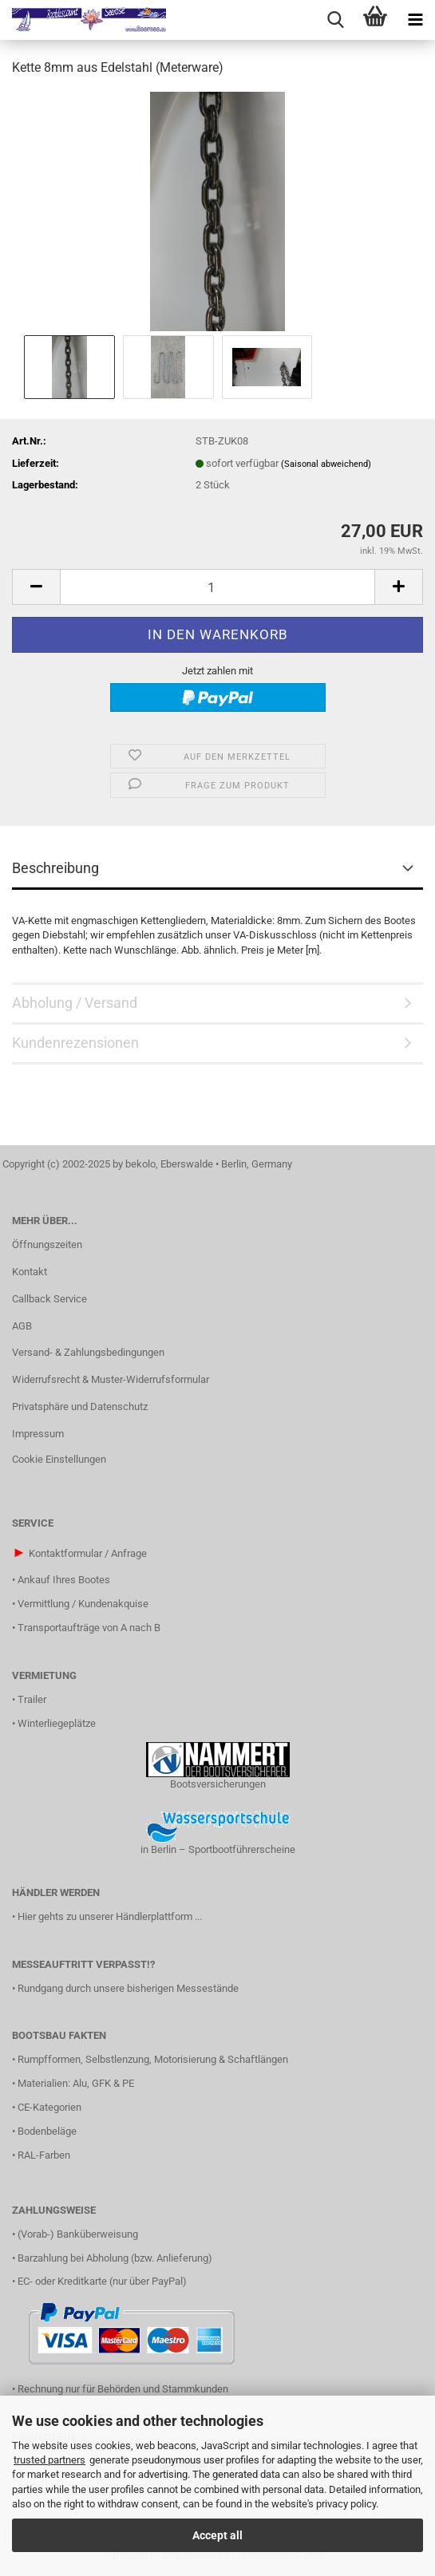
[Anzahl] (217, 587)
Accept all (217, 2535)
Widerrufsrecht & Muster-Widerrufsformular (110, 1379)
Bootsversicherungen (218, 1784)
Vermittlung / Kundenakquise (83, 1604)
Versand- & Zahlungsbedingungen (88, 1352)
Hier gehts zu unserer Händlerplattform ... (110, 1916)
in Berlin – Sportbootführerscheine (217, 1849)
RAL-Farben (44, 2155)
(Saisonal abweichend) (326, 464)
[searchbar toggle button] (335, 20)
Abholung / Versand (74, 1002)
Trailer (32, 1699)
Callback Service (49, 1299)
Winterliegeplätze (57, 1723)
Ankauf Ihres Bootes (64, 1580)
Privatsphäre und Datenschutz (80, 1406)
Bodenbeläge (47, 2131)
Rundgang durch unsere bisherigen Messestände (128, 1988)
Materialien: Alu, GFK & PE (76, 2083)
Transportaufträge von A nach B (89, 1628)
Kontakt (29, 1272)
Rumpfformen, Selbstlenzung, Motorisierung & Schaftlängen (153, 2059)
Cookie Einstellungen (59, 1459)
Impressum (38, 1434)
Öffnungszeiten (47, 1244)
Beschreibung (55, 867)
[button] (36, 587)
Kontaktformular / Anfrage (88, 1553)
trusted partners (49, 2460)
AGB (22, 1326)
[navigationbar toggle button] (415, 20)
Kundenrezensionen (75, 1042)
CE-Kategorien (49, 2107)
